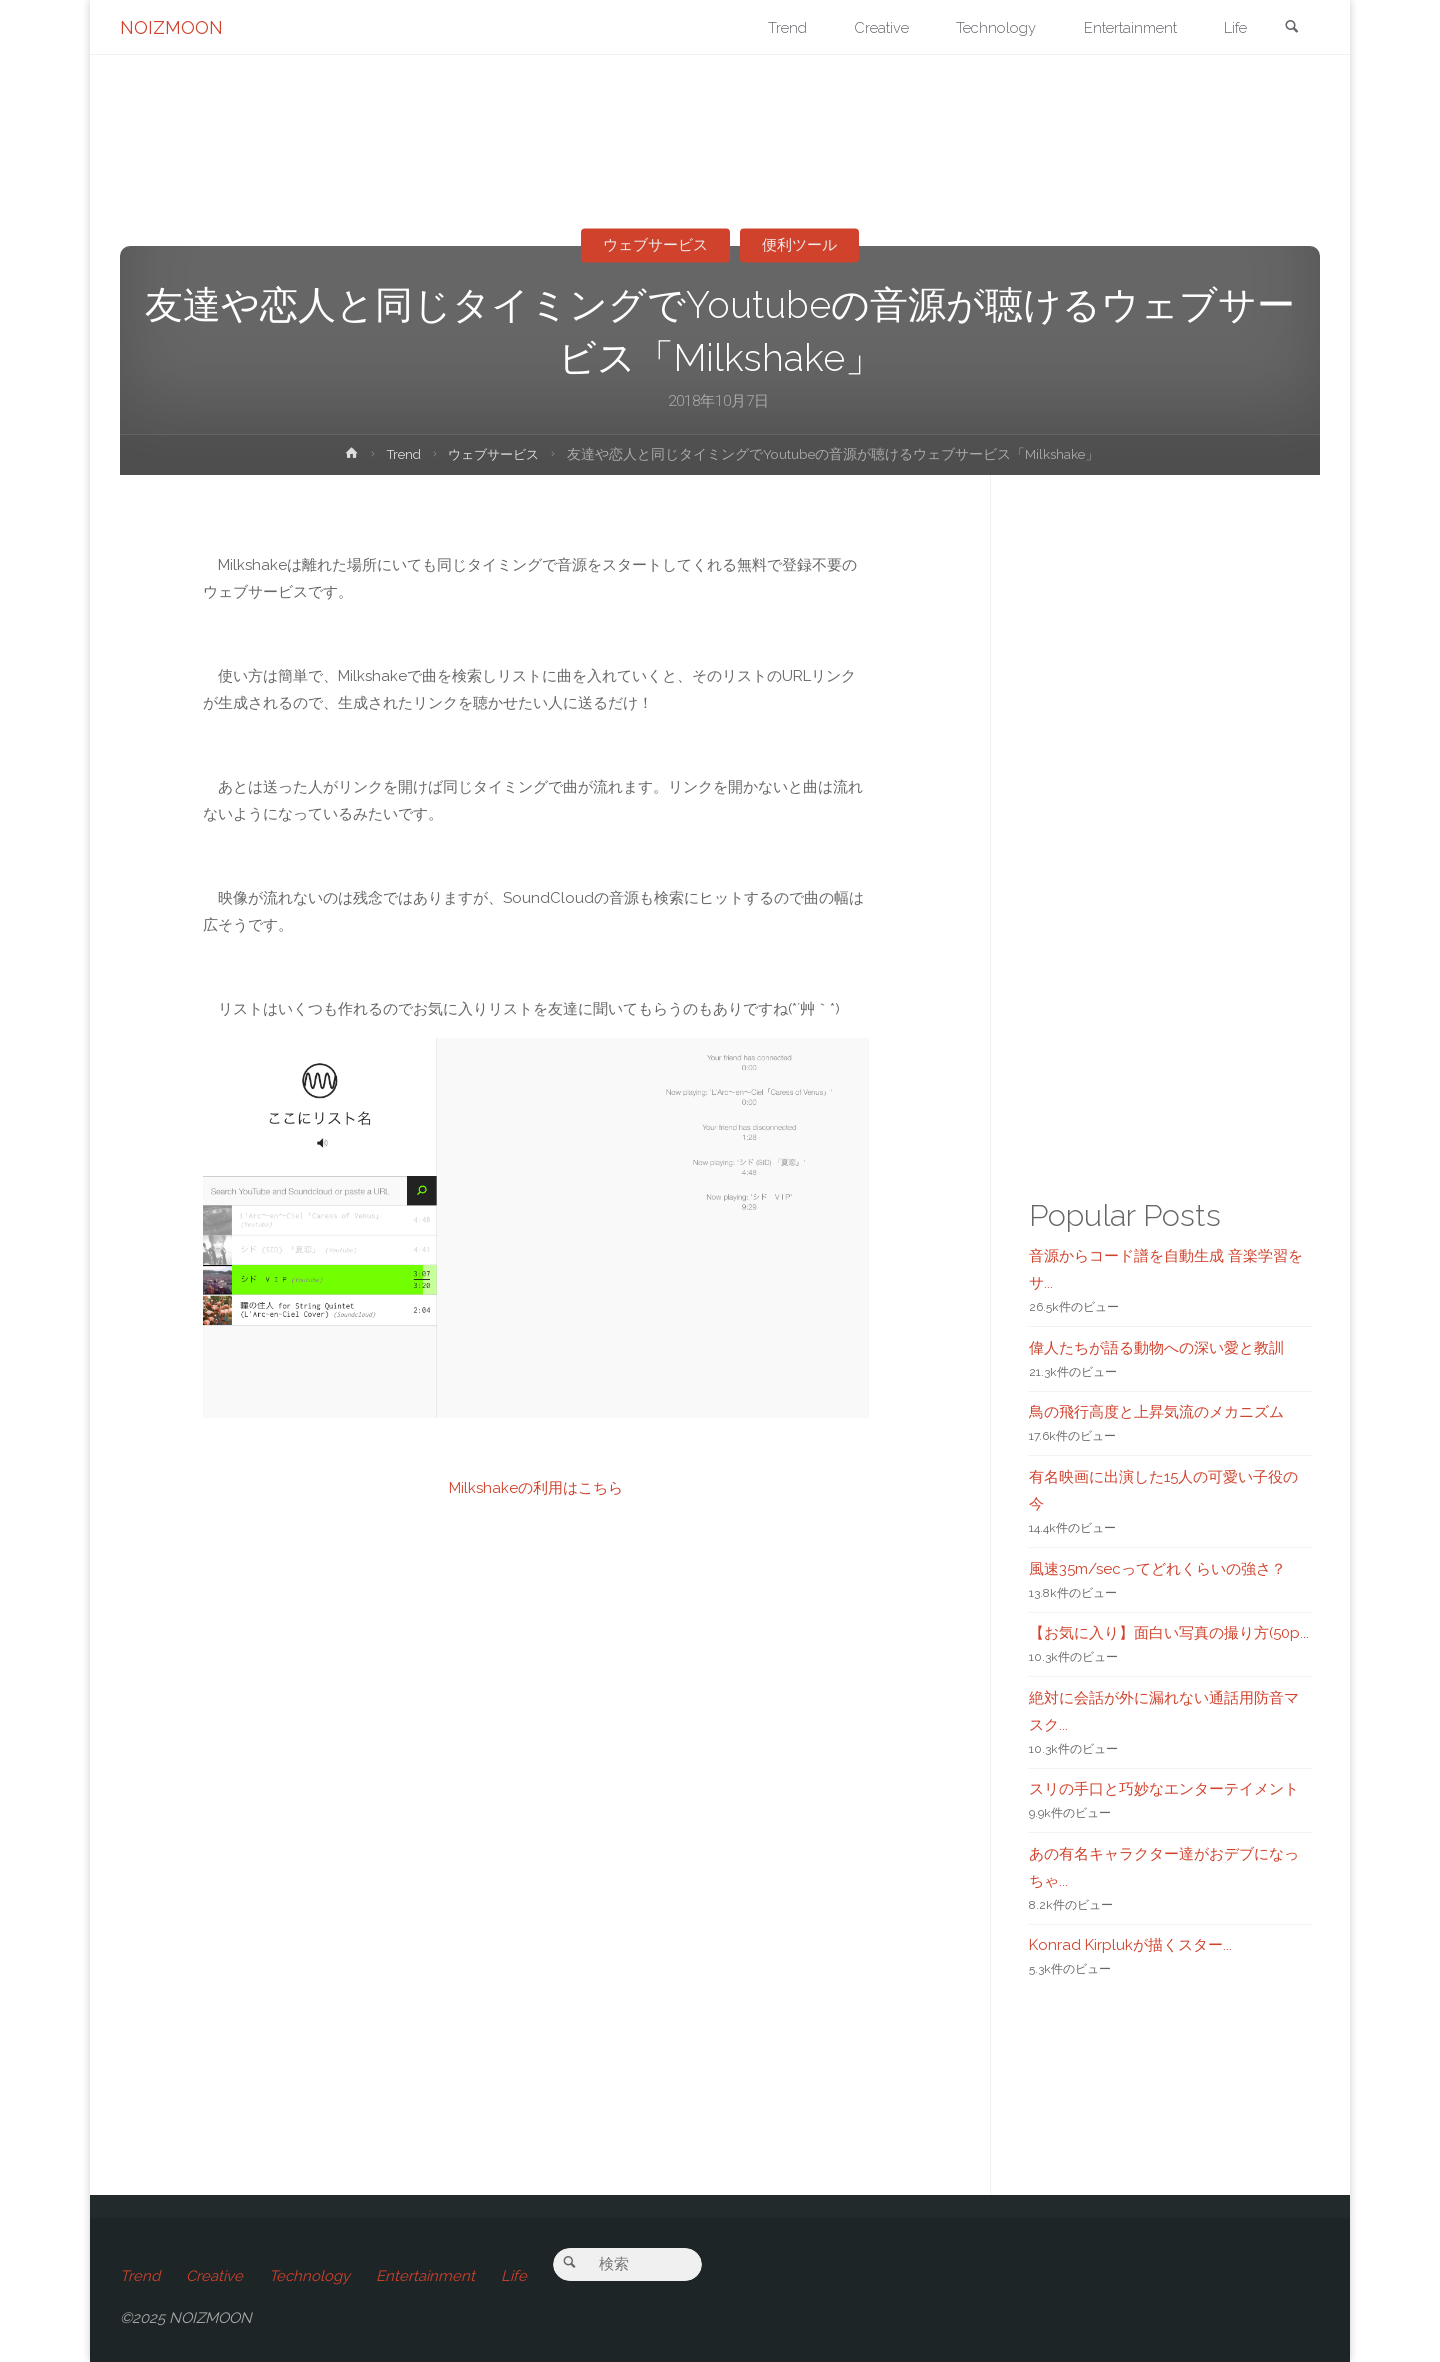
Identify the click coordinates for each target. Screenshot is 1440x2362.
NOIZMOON (171, 27)
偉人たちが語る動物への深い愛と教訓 (1156, 1348)
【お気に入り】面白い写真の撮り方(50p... (1169, 1633)
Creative (214, 2276)
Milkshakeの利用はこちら (536, 1488)
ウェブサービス (655, 245)
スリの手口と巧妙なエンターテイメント (1164, 1789)
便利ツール (800, 245)
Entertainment (425, 2276)
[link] (1291, 28)
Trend (400, 454)
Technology (309, 2276)
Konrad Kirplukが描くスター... (1130, 1945)
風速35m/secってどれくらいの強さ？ (1157, 1569)
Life (514, 2276)
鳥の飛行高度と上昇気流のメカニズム (1156, 1412)
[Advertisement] (536, 1855)
